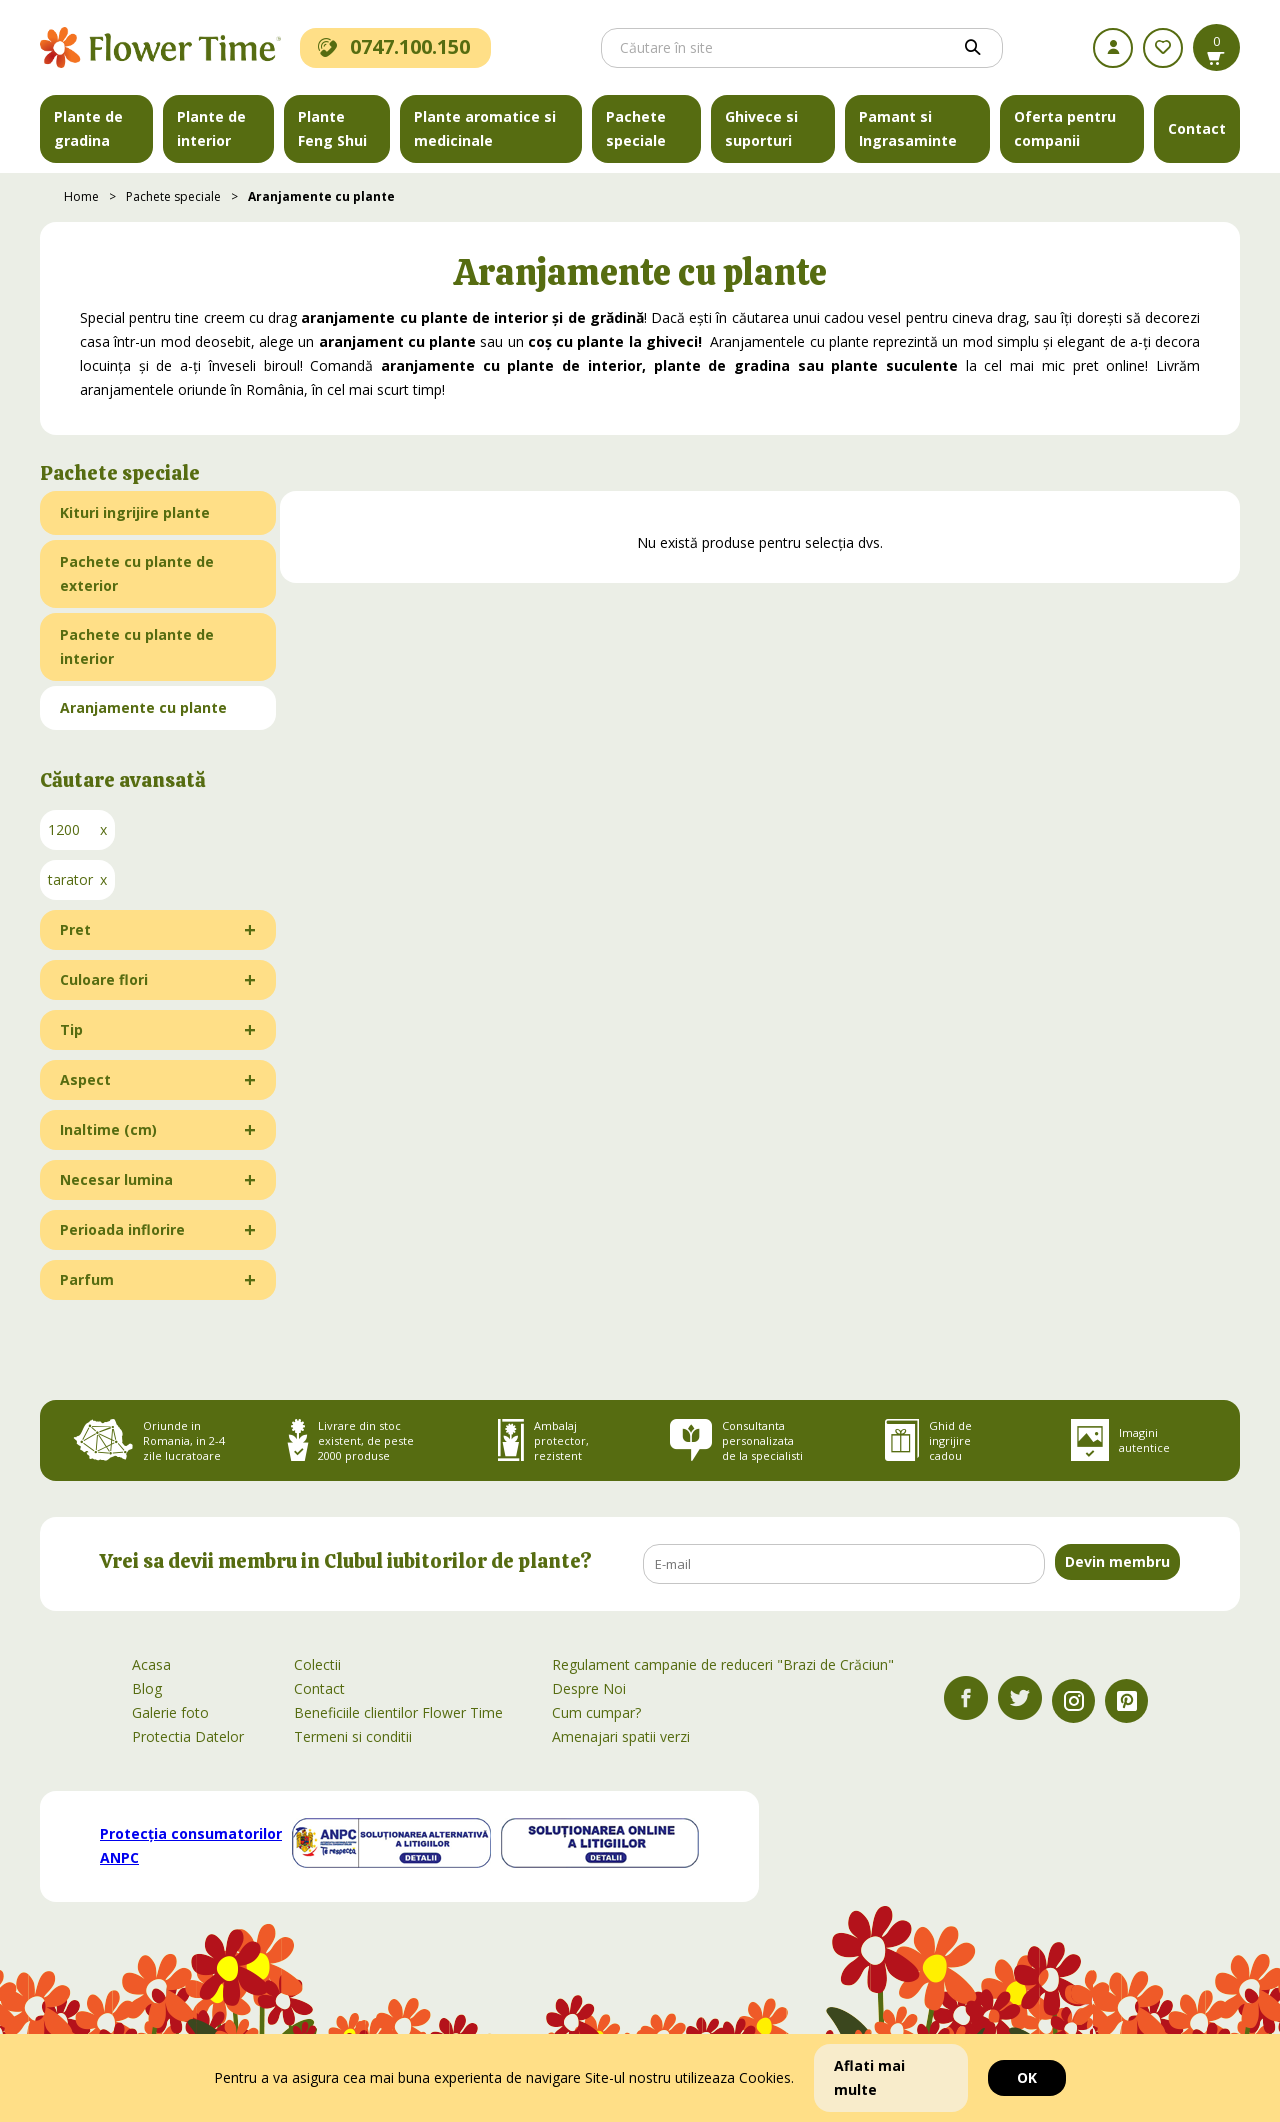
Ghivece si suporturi (761, 128)
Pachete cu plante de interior (137, 646)
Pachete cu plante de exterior (137, 573)
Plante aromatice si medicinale (485, 128)
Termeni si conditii (353, 1736)
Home (81, 196)
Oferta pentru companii (1065, 128)
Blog (147, 1688)
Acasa (151, 1664)
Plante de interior (211, 128)
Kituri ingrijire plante (135, 512)
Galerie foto (170, 1712)
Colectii (317, 1664)
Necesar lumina (116, 1179)
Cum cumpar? (596, 1712)
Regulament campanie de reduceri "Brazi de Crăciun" (723, 1664)
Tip (71, 1029)
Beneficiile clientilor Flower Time (398, 1712)
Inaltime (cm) (108, 1129)
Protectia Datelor (188, 1736)
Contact (1197, 128)
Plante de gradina (88, 128)
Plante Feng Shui (332, 128)
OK (1027, 2077)
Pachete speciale (636, 128)
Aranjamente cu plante (321, 196)
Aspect (85, 1079)
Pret (75, 929)
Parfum (87, 1279)
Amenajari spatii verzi (621, 1736)
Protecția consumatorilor (191, 1845)
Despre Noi (589, 1688)
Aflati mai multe (869, 2077)
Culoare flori (104, 979)
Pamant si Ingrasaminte (908, 128)
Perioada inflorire (122, 1229)
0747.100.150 (394, 46)
